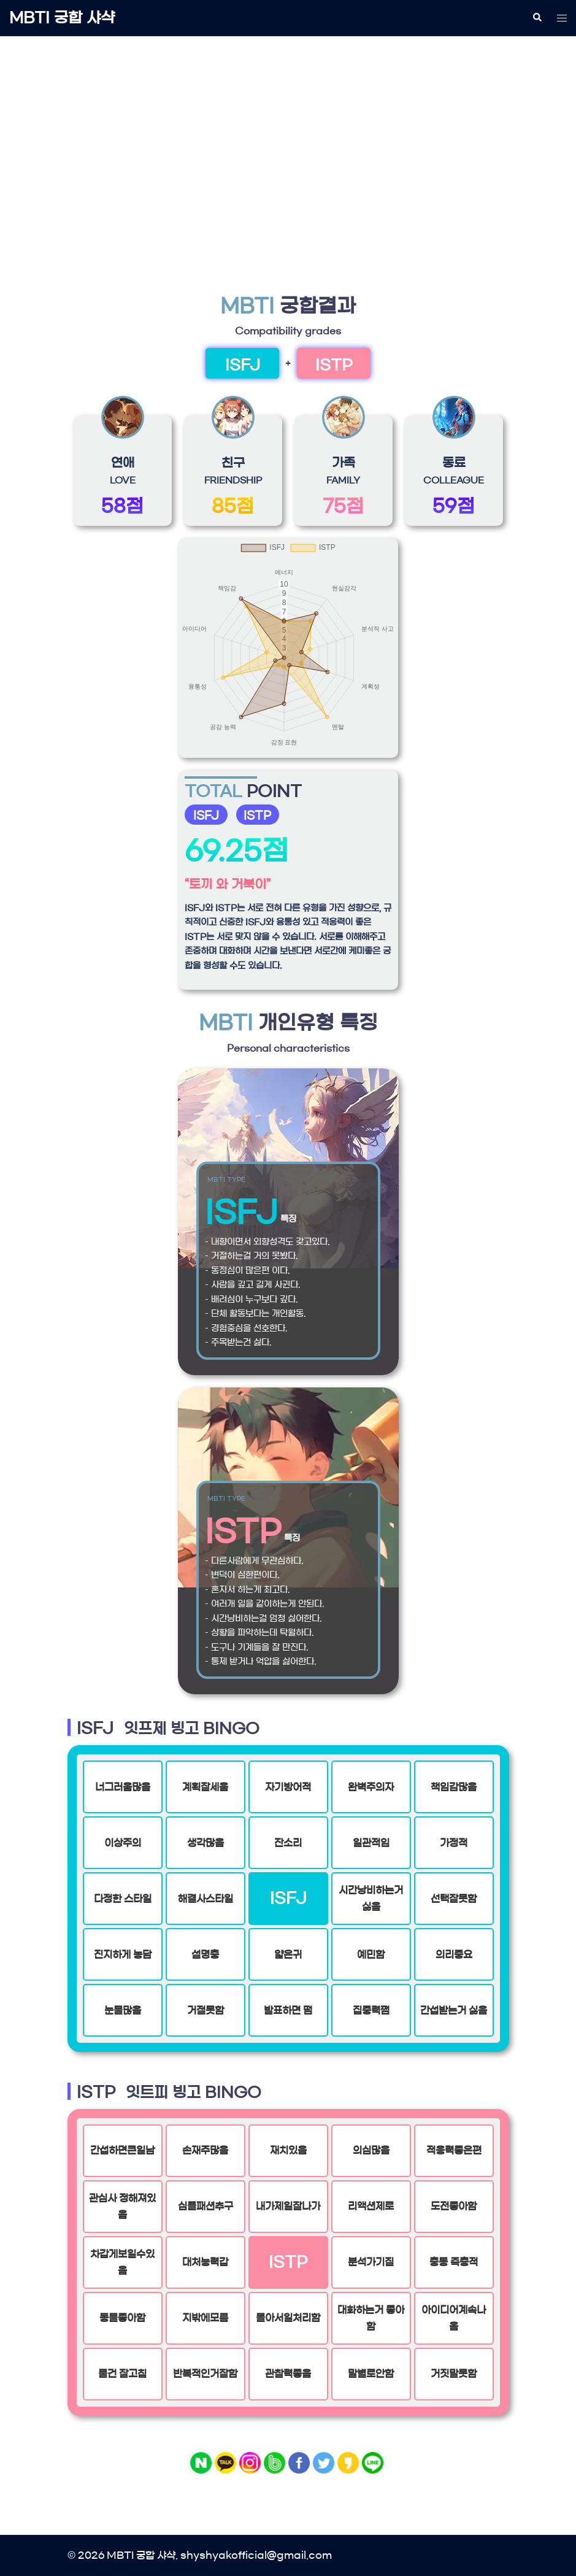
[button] (537, 18)
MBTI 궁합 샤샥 (62, 17)
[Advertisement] (288, 139)
